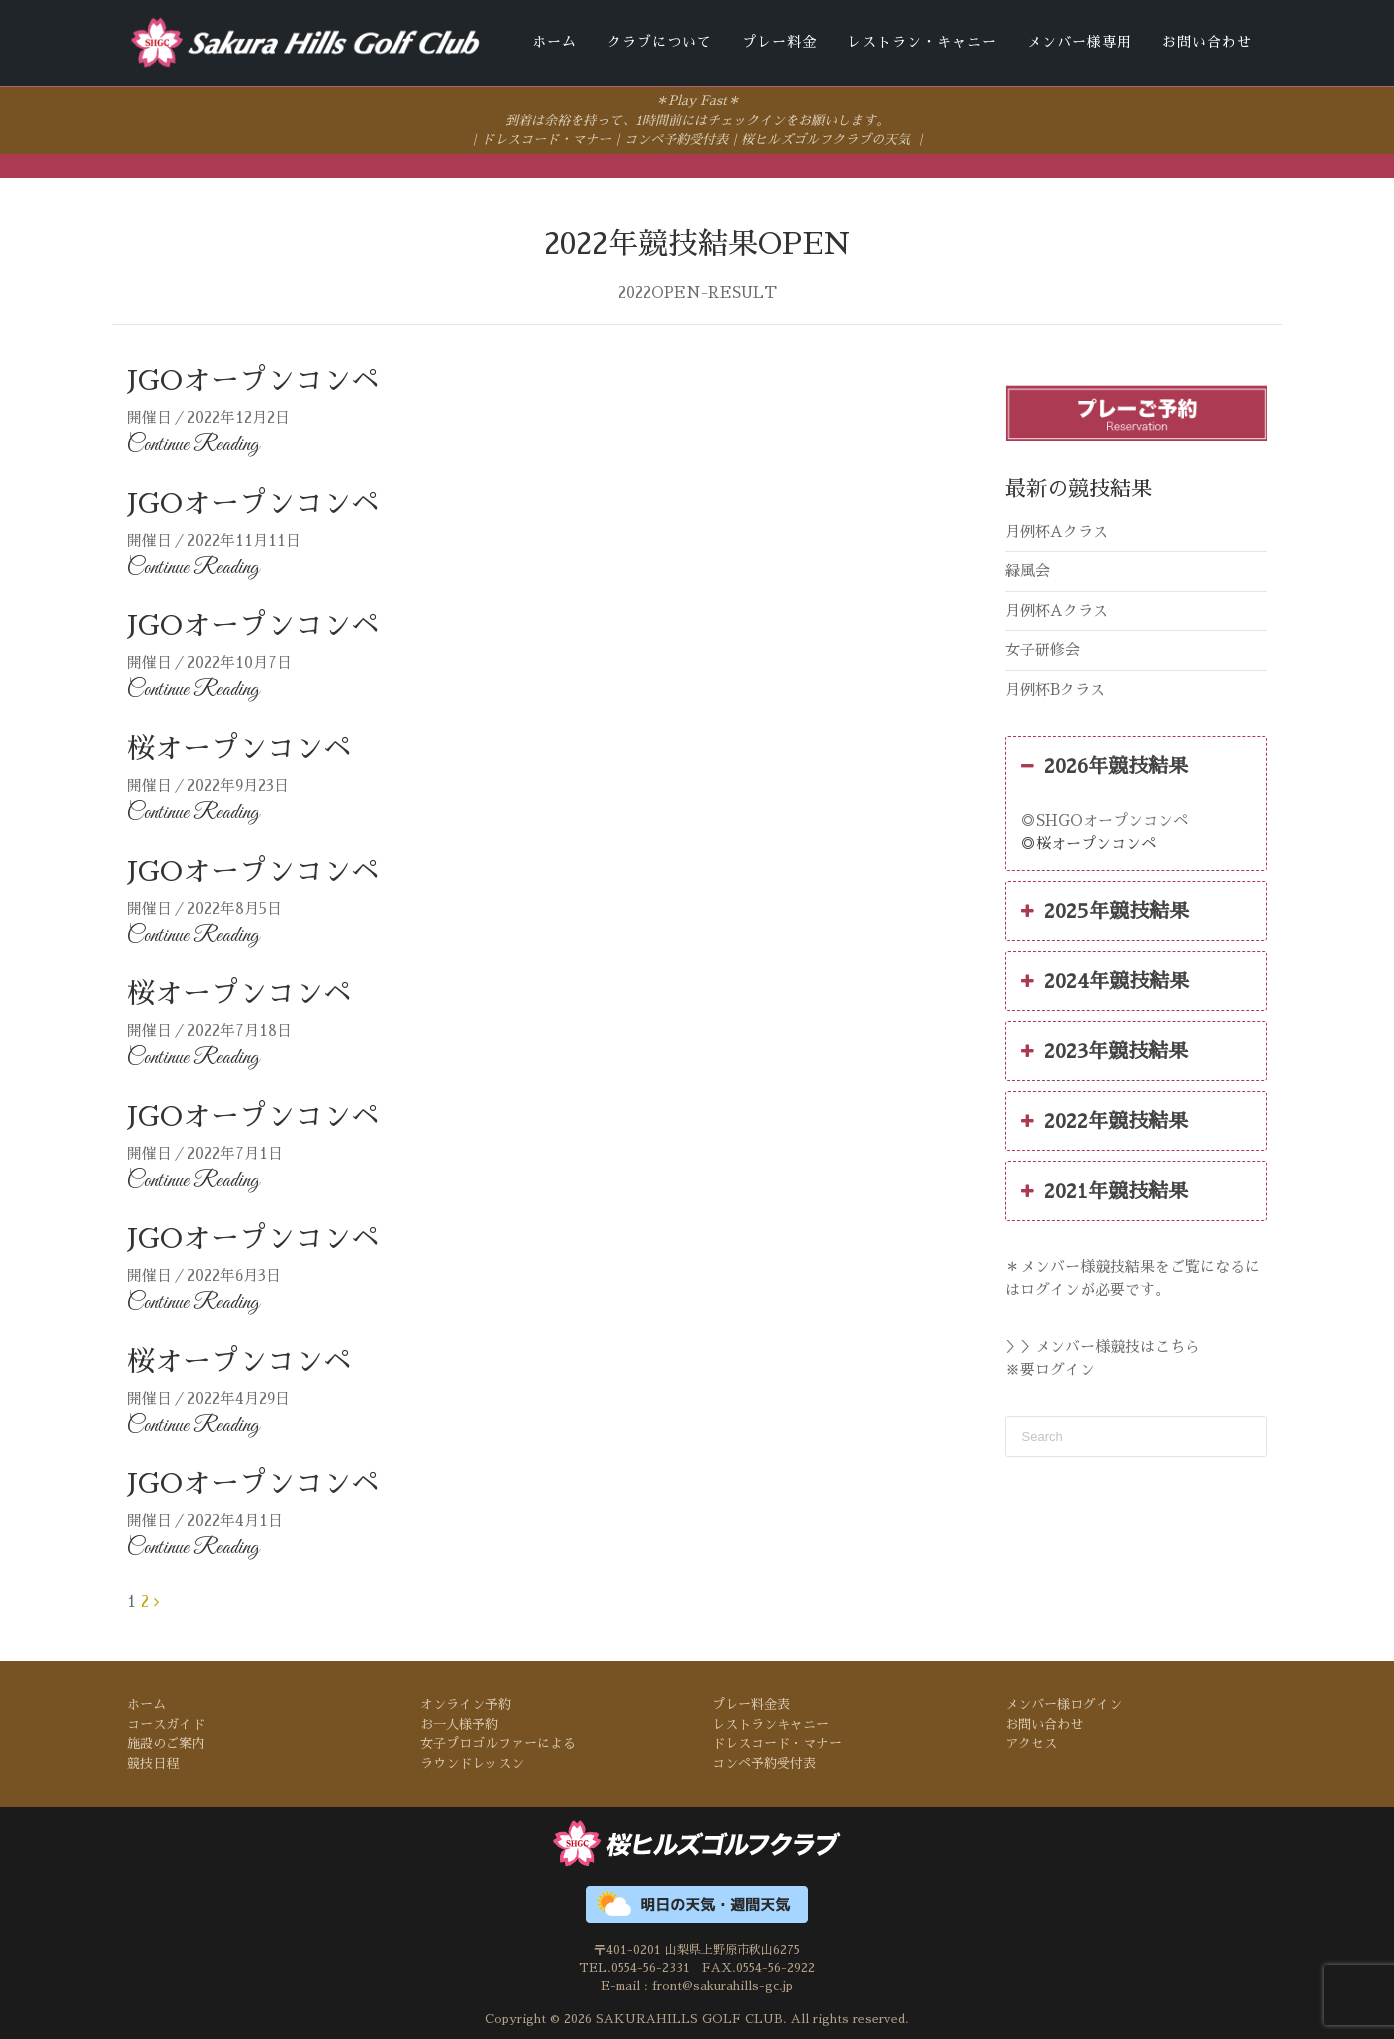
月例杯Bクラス (1055, 687)
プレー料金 (779, 42)
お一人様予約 (459, 1722)
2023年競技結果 (1104, 1050)
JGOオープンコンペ (253, 380)
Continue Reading (193, 444)
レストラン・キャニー (922, 42)
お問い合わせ (1207, 42)
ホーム (554, 42)
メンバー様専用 (1079, 42)
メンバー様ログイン (1063, 1703)
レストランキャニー (770, 1722)
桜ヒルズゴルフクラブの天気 (825, 138)
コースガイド (166, 1722)
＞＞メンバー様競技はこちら (1102, 1345)
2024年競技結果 (1105, 980)
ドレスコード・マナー (546, 138)
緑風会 (1027, 569)
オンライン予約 (465, 1703)
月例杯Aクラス (1056, 529)
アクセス (1031, 1742)
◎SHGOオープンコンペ (1104, 819)
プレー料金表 (751, 1703)
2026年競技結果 (1104, 765)
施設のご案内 (166, 1742)
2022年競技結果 (1104, 1120)
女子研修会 (1042, 648)
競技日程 (153, 1761)
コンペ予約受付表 (676, 138)
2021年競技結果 (1104, 1190)
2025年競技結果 (1105, 910)
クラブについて (659, 42)
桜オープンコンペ (239, 748)
